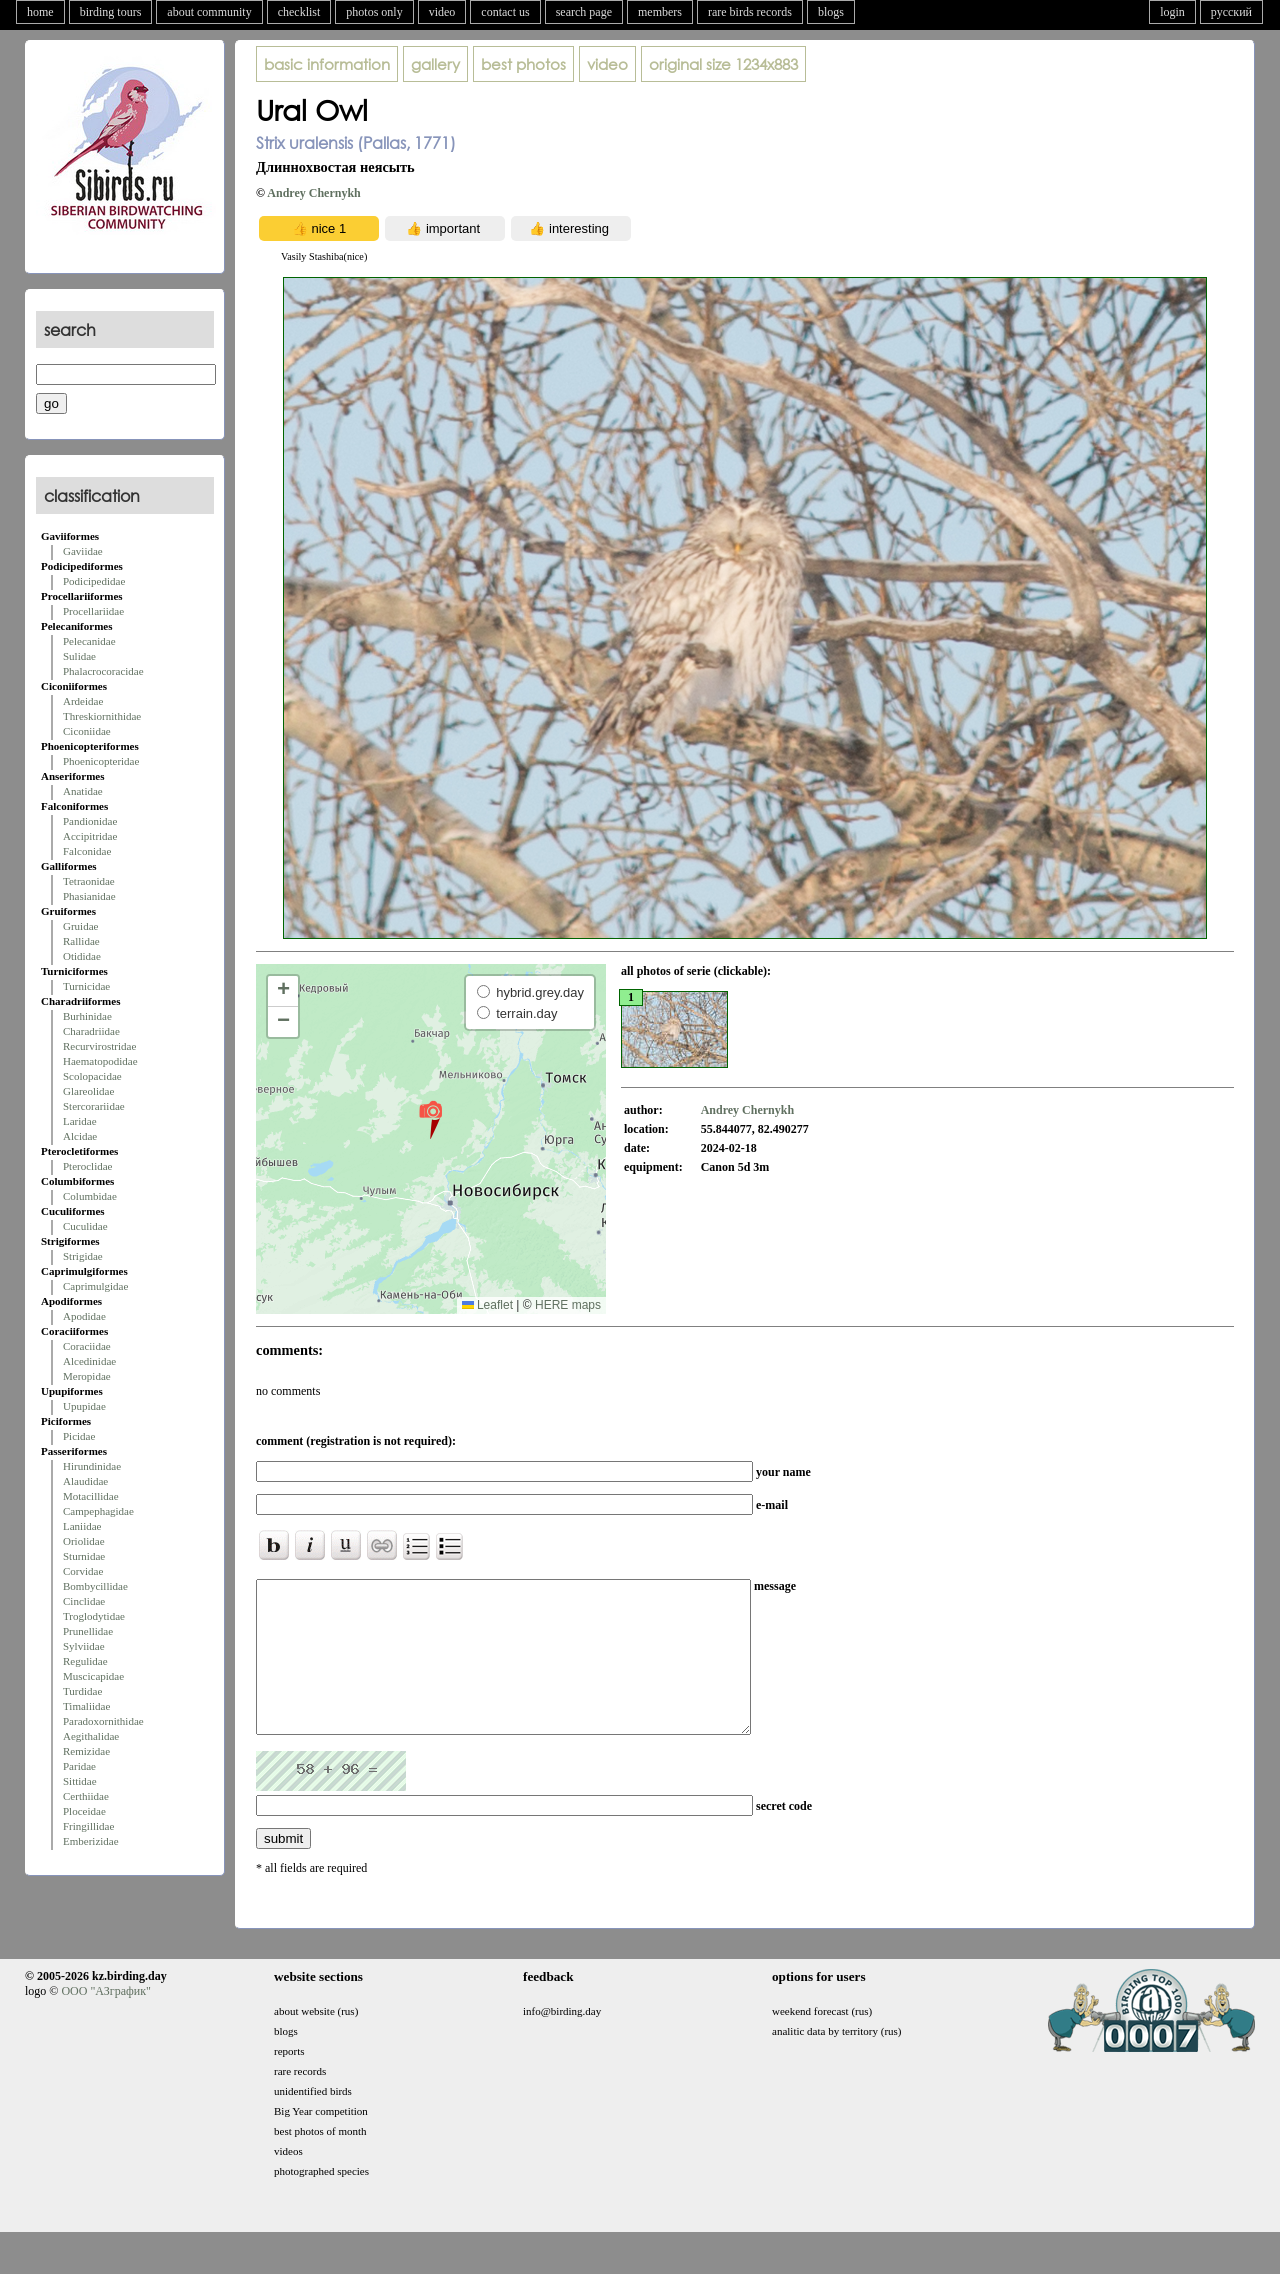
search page (584, 12)
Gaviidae (83, 551)
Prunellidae (88, 1631)
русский (1231, 12)
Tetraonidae (89, 881)
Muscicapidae (93, 1676)
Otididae (82, 956)
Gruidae (80, 926)
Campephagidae (98, 1511)
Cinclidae (84, 1601)
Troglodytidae (94, 1616)
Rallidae (81, 941)
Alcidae (80, 1136)
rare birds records (750, 12)
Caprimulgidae (95, 1286)
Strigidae (83, 1256)
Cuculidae (85, 1226)
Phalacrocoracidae (103, 671)
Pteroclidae (87, 1166)
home (40, 12)
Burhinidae (87, 1016)
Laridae (80, 1121)
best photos (523, 64)
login (1172, 12)
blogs (831, 12)
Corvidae (83, 1571)
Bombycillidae (95, 1586)
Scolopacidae (92, 1076)
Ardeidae (83, 701)
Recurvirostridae (99, 1046)
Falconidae (87, 851)
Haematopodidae (100, 1061)
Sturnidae (84, 1556)
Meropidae (87, 1376)
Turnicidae (86, 986)
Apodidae (84, 1316)
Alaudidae (85, 1481)
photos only (374, 12)
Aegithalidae (91, 1736)
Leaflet (487, 1305)
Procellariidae (93, 611)
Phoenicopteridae (101, 761)
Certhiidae (86, 1796)
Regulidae (85, 1661)
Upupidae (84, 1406)
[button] (430, 1119)
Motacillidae (91, 1496)
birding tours (111, 12)
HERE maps (568, 1305)
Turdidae (82, 1691)
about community (209, 12)
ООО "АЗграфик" (105, 2021)
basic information (327, 64)
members (660, 12)
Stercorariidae (94, 1106)
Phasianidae (89, 896)
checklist (299, 12)
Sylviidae (84, 1646)
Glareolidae (88, 1091)
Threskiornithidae (102, 716)
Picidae (79, 1436)
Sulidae (79, 656)
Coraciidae (87, 1346)
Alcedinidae (89, 1361)
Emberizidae (91, 1841)
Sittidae (80, 1781)
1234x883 (723, 64)
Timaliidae (86, 1706)
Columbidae (90, 1196)
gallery (435, 64)
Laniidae (82, 1526)
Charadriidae (91, 1031)
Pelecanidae (89, 641)
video (442, 12)
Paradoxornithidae (103, 1721)
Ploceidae (84, 1811)
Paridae (79, 1766)
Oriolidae (84, 1541)
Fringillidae (88, 1826)
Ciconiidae (87, 731)
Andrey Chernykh (313, 193)
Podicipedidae (94, 581)
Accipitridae (90, 836)
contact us (505, 12)
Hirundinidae (92, 1466)
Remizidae (86, 1751)
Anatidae (83, 791)
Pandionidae (90, 821)
